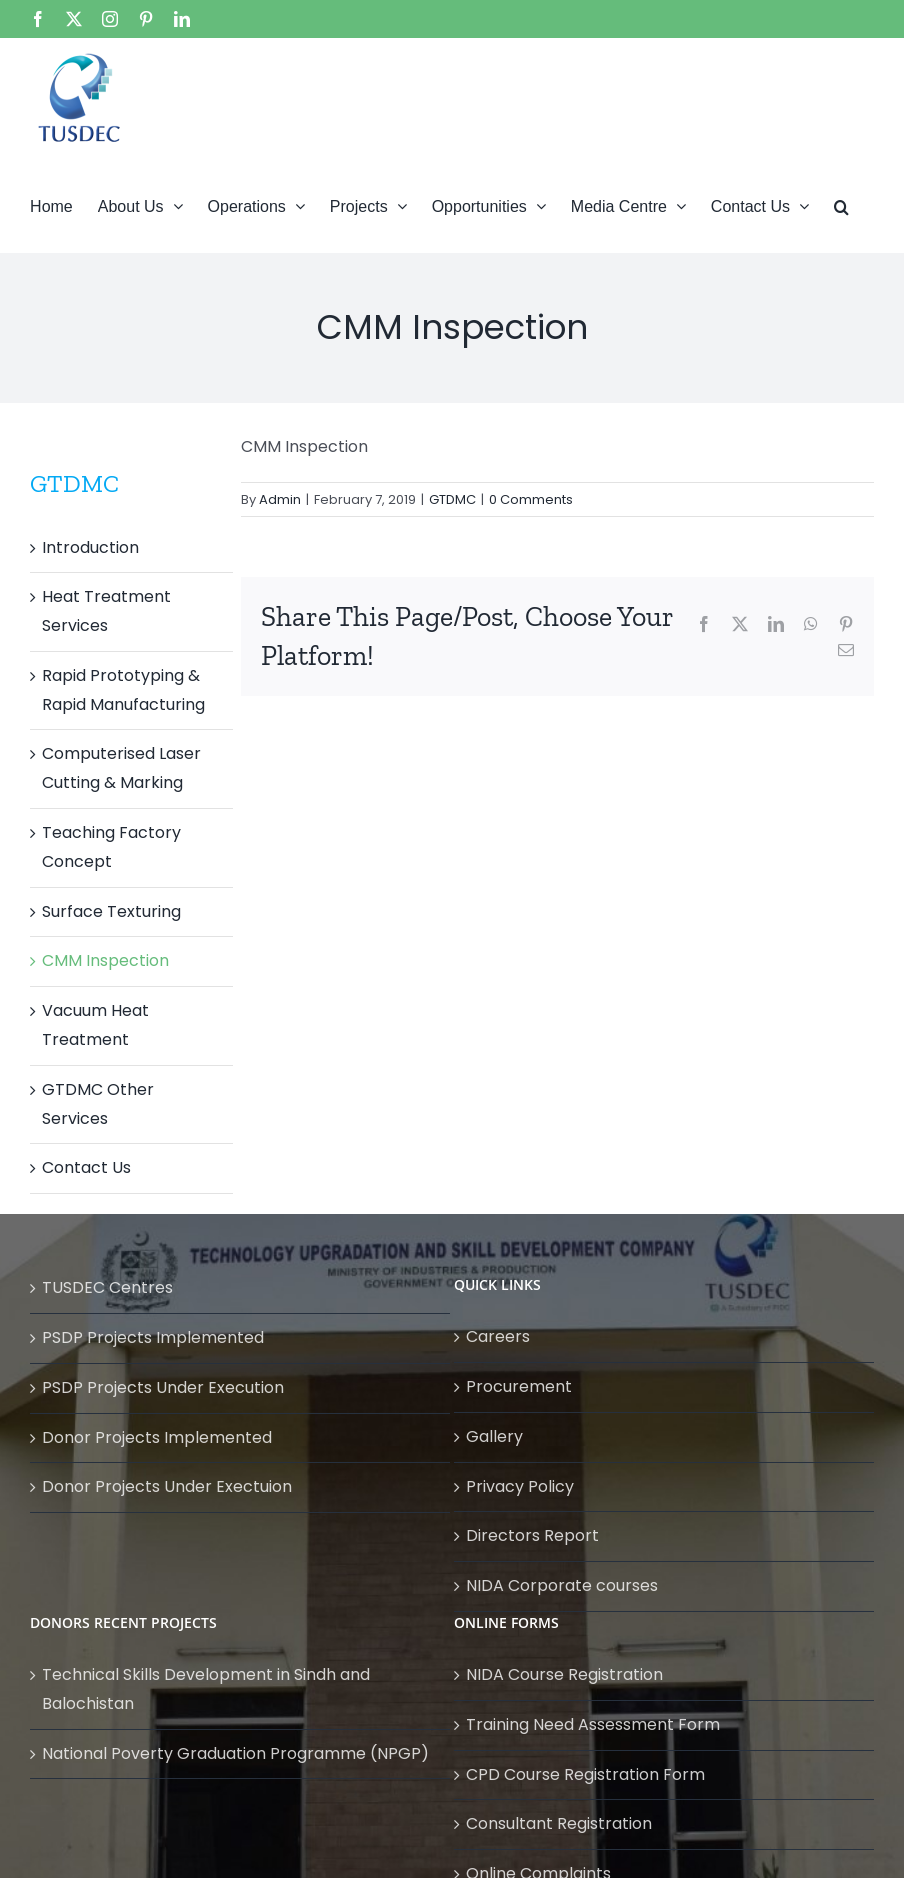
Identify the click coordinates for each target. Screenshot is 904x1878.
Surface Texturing (111, 911)
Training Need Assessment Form (593, 1724)
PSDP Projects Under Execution (163, 1387)
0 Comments (531, 499)
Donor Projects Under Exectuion (167, 1486)
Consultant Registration (559, 1823)
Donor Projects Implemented (157, 1437)
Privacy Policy (520, 1486)
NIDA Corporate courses (562, 1585)
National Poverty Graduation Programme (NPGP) (235, 1753)
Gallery (494, 1436)
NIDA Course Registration (564, 1674)
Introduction (90, 547)
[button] (841, 205)
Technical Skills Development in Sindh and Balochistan (206, 1689)
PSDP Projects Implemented (153, 1337)
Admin (280, 499)
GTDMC (452, 499)
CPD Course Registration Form (585, 1774)
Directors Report (532, 1535)
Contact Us (86, 1167)
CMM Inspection (105, 960)
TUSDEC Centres (107, 1287)
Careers (498, 1336)
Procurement (519, 1386)
